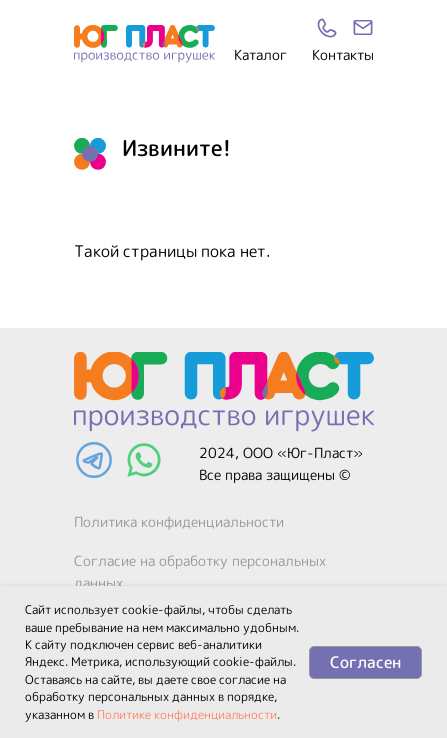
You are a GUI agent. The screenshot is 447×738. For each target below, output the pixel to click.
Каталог (260, 54)
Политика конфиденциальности (179, 521)
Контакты (343, 54)
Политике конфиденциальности (187, 714)
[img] (363, 27)
